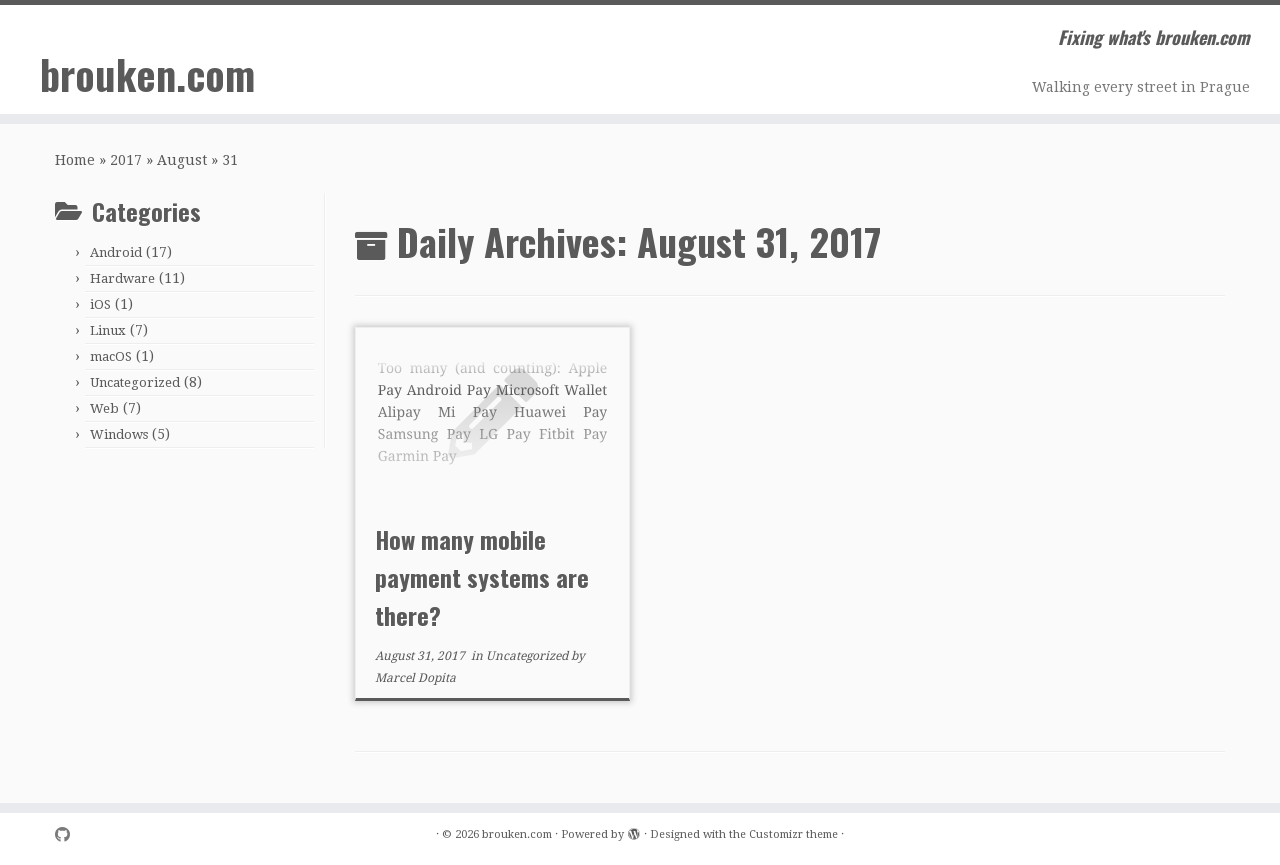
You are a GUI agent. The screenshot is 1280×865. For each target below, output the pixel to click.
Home (75, 160)
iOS (100, 304)
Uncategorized (135, 382)
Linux (108, 330)
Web (104, 408)
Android (116, 252)
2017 (126, 160)
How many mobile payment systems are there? (482, 577)
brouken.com (147, 74)
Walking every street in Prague (1141, 87)
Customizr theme (793, 834)
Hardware (122, 278)
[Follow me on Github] (69, 835)
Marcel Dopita (415, 678)
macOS (111, 356)
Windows (119, 434)
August (182, 160)
